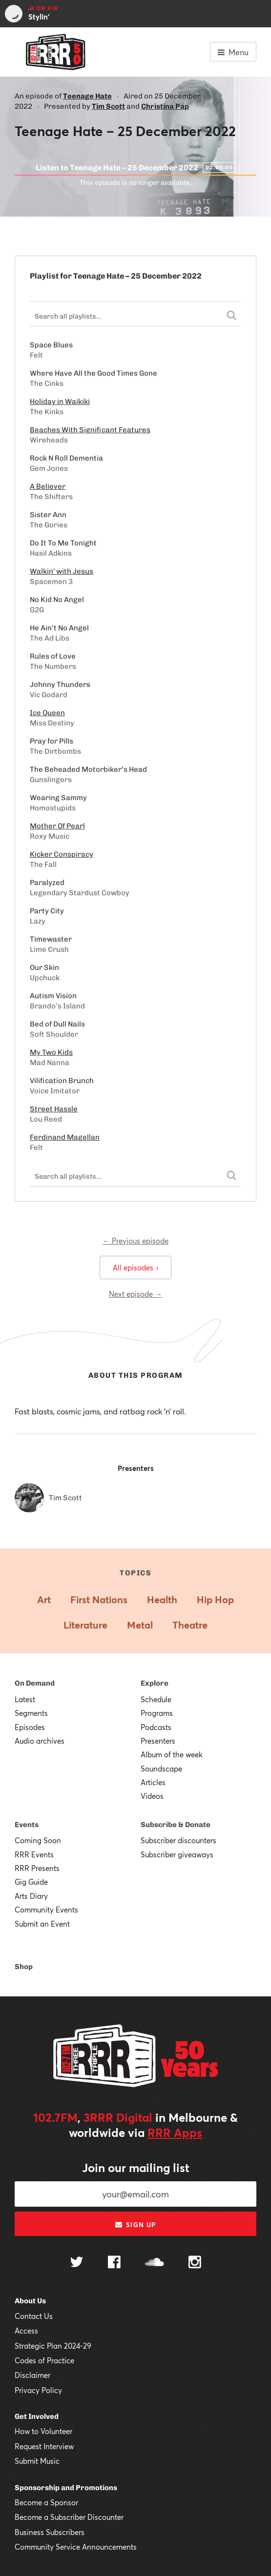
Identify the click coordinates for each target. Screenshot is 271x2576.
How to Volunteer (43, 2431)
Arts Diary (31, 1896)
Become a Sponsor (46, 2502)
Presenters (158, 1741)
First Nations (98, 1599)
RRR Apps (174, 2132)
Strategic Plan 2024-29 (53, 2346)
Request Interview (44, 2446)
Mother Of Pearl (57, 826)
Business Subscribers (49, 2532)
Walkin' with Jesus (61, 571)
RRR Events (34, 1854)
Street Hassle (54, 1109)
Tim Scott (108, 106)
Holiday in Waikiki (60, 401)
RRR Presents (37, 1868)
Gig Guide (31, 1882)
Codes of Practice (44, 2360)
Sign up (135, 2224)
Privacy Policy (38, 2390)
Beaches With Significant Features (90, 429)
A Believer (47, 486)
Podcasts (156, 1727)
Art (44, 1599)
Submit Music (37, 2461)
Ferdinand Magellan (65, 1137)
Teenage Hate (87, 96)
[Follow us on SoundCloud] (154, 2263)
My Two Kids (51, 1052)
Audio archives (39, 1741)
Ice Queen (47, 712)
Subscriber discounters (178, 1840)
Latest (25, 1699)
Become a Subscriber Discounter (69, 2517)
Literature (85, 1624)
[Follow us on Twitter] (76, 2263)
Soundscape (161, 1768)
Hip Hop (215, 1599)
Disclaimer (32, 2375)
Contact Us (34, 2316)
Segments (31, 1713)
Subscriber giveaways (177, 1854)
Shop (24, 1966)
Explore (154, 1683)
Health (162, 1599)
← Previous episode (135, 1241)
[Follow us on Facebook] (114, 2263)
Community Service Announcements (76, 2547)
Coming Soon (38, 1840)
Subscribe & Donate (175, 1824)
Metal (140, 1624)
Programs (157, 1713)
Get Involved (37, 2416)
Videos (152, 1796)
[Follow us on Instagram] (194, 2263)
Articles (153, 1782)
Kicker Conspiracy (61, 854)
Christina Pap (165, 106)
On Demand (35, 1683)
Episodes (30, 1727)
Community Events (46, 1909)
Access (26, 2330)
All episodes (135, 1267)
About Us (30, 2300)
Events (27, 1824)
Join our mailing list (135, 2167)
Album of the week (172, 1754)
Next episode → (135, 1294)
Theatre (190, 1624)
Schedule (156, 1699)
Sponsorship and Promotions (66, 2487)
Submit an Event (42, 1924)
